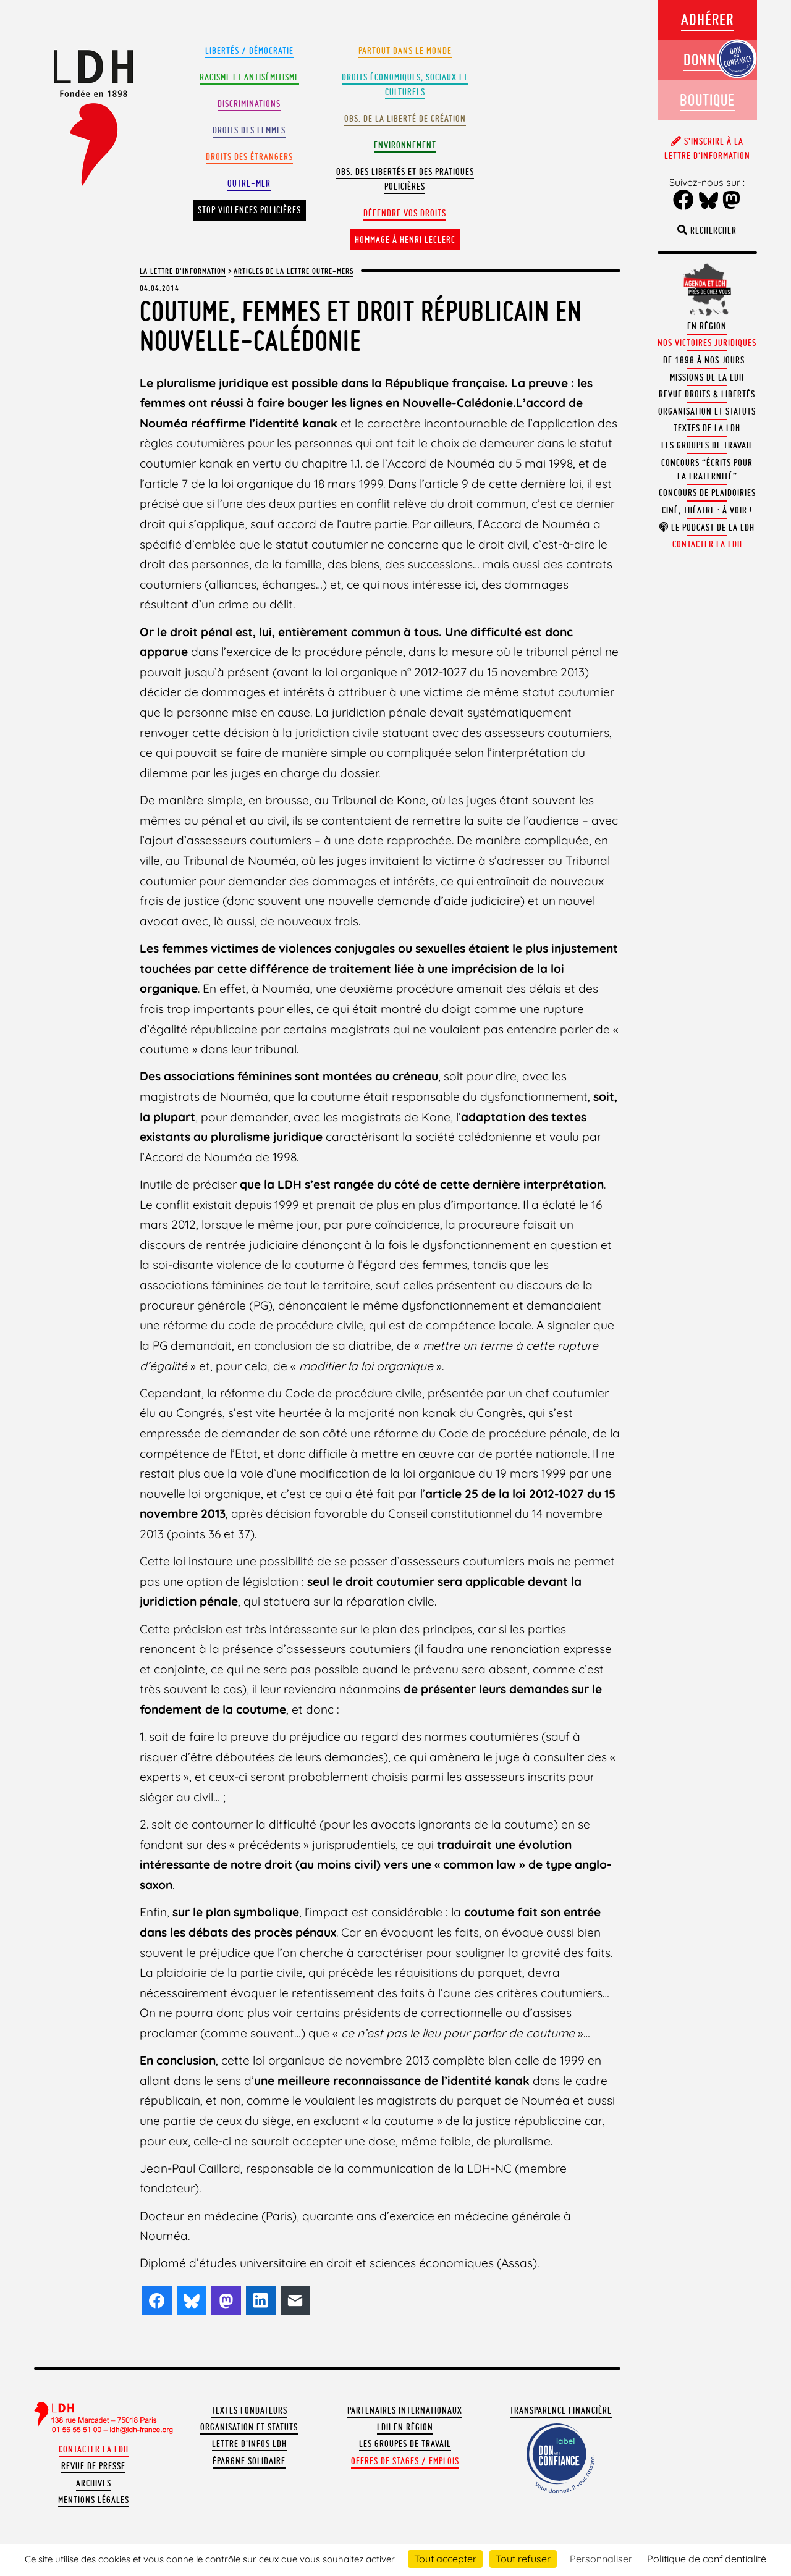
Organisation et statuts (249, 2427)
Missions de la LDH (707, 377)
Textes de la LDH (707, 428)
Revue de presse (93, 2466)
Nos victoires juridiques (707, 342)
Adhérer (707, 19)
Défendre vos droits (404, 213)
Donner (706, 59)
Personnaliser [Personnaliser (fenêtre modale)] (601, 2559)
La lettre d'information (183, 271)
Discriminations (249, 103)
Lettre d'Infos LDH (249, 2443)
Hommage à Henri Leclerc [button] (405, 239)
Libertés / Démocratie (249, 50)
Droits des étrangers (249, 156)
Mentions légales (93, 2500)
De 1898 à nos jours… (707, 360)
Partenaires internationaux (404, 2410)
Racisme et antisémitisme (249, 77)
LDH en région (405, 2427)
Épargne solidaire (249, 2461)
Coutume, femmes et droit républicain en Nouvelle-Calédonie (361, 326)
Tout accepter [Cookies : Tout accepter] (445, 2559)
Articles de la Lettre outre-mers (293, 271)
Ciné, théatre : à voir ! (707, 510)
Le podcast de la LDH (707, 527)
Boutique (707, 99)
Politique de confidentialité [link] (706, 2559)
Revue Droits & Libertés (707, 394)
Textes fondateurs (249, 2410)
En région (707, 326)
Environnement (405, 145)
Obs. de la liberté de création (405, 118)
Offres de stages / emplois (405, 2461)
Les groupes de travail (405, 2443)
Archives (93, 2483)
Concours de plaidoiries (707, 493)
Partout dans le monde (405, 50)
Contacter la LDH (94, 2449)
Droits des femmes (249, 130)
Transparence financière (561, 2410)
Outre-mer (249, 183)
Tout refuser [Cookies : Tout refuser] (523, 2559)
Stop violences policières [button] (249, 210)
